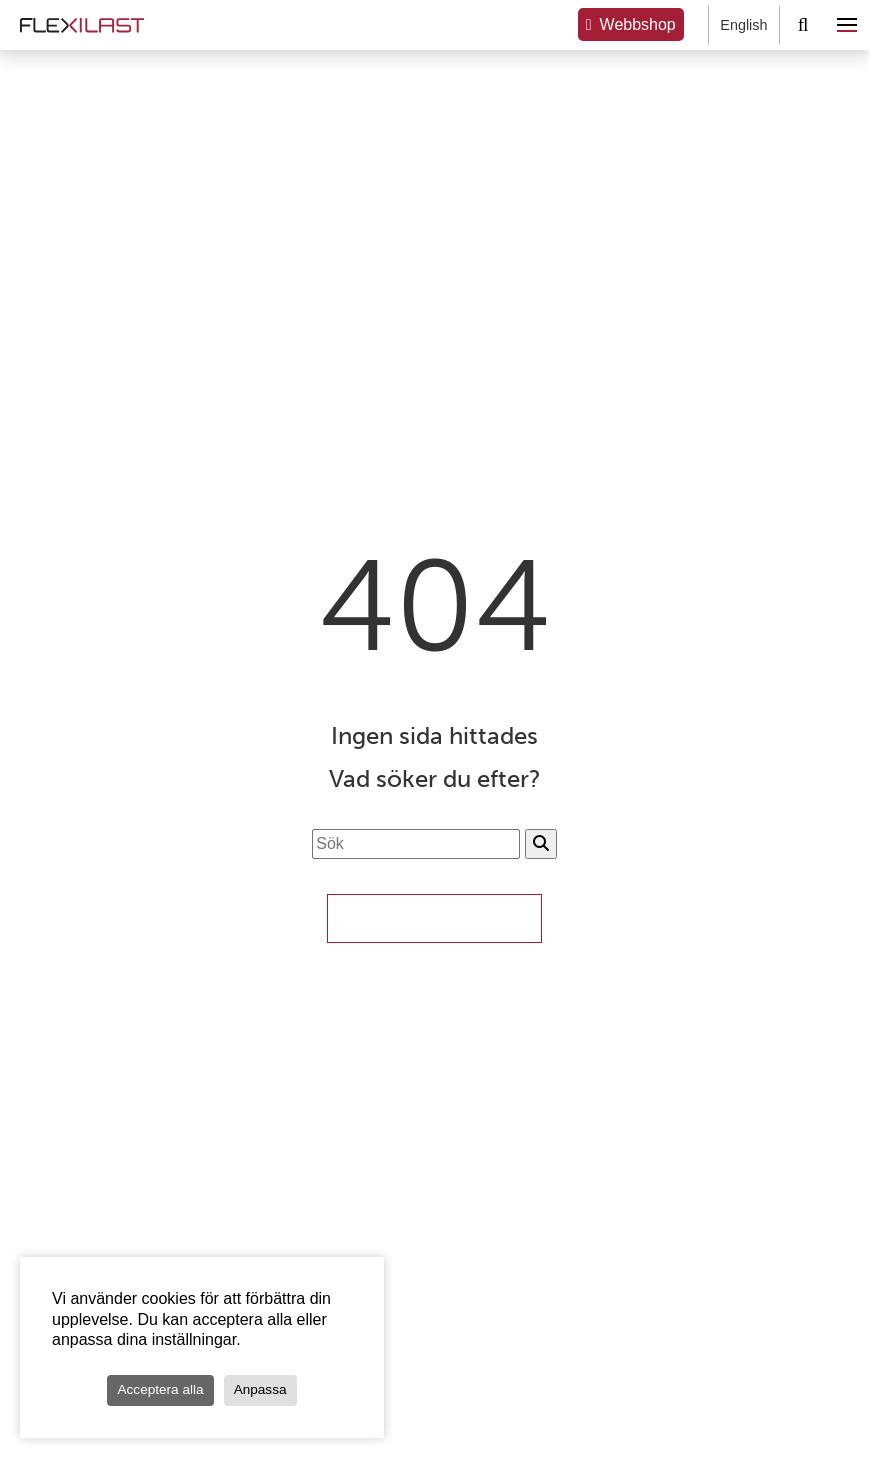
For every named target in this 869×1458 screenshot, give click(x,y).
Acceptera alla (160, 1389)
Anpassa (260, 1389)
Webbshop (638, 24)
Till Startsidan (434, 918)
